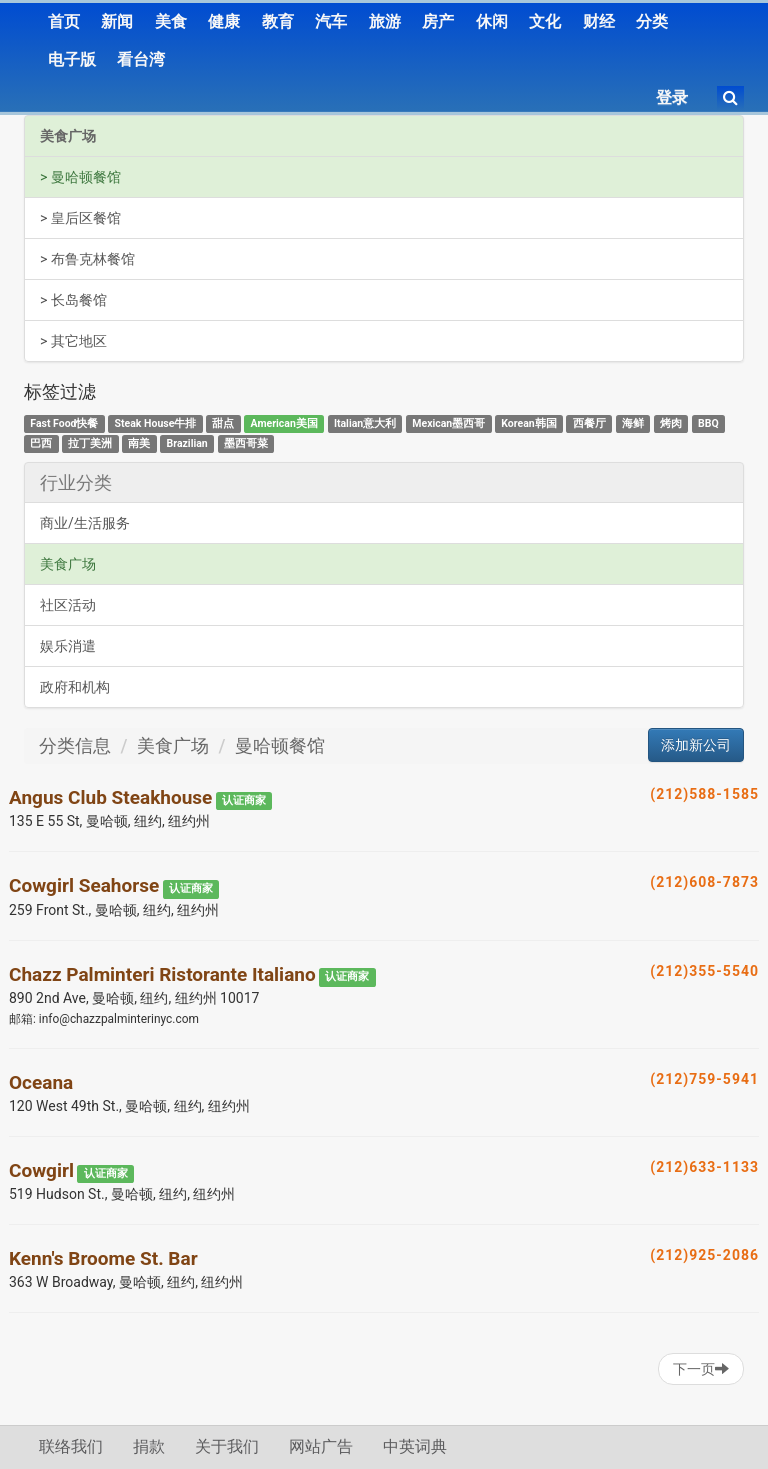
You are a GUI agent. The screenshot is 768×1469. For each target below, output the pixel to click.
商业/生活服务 (85, 523)
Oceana (41, 1082)
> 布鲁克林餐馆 (87, 259)
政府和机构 (75, 687)
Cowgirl (41, 1170)
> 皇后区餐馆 (80, 218)
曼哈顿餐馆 (280, 745)
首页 (64, 21)
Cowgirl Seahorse (84, 885)
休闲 (492, 21)
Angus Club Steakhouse (110, 797)
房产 (438, 21)
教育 (278, 21)
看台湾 (141, 59)
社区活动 (68, 605)
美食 (171, 21)
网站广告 (321, 1446)
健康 (224, 21)
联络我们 (71, 1446)
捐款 (149, 1446)
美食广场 (68, 136)
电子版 (72, 59)
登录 (672, 97)
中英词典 (415, 1446)
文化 (545, 21)
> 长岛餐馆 (73, 300)
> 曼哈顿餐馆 (80, 177)
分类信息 (75, 745)
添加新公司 (696, 745)
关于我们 (227, 1446)
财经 (599, 21)
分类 (652, 21)
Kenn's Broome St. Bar (103, 1258)
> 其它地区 (73, 341)
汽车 (331, 21)
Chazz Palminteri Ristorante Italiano (162, 974)
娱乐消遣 (68, 646)
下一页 (701, 1369)
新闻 (117, 21)
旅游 (385, 21)
